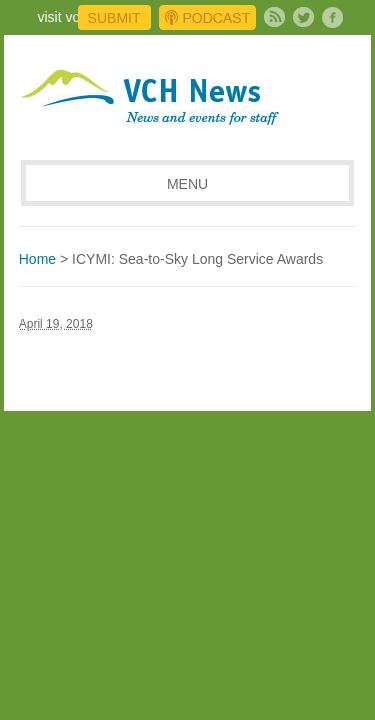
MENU (187, 184)
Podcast (207, 17)
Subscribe (274, 17)
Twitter (303, 17)
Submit (114, 18)
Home (37, 259)
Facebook (332, 17)
